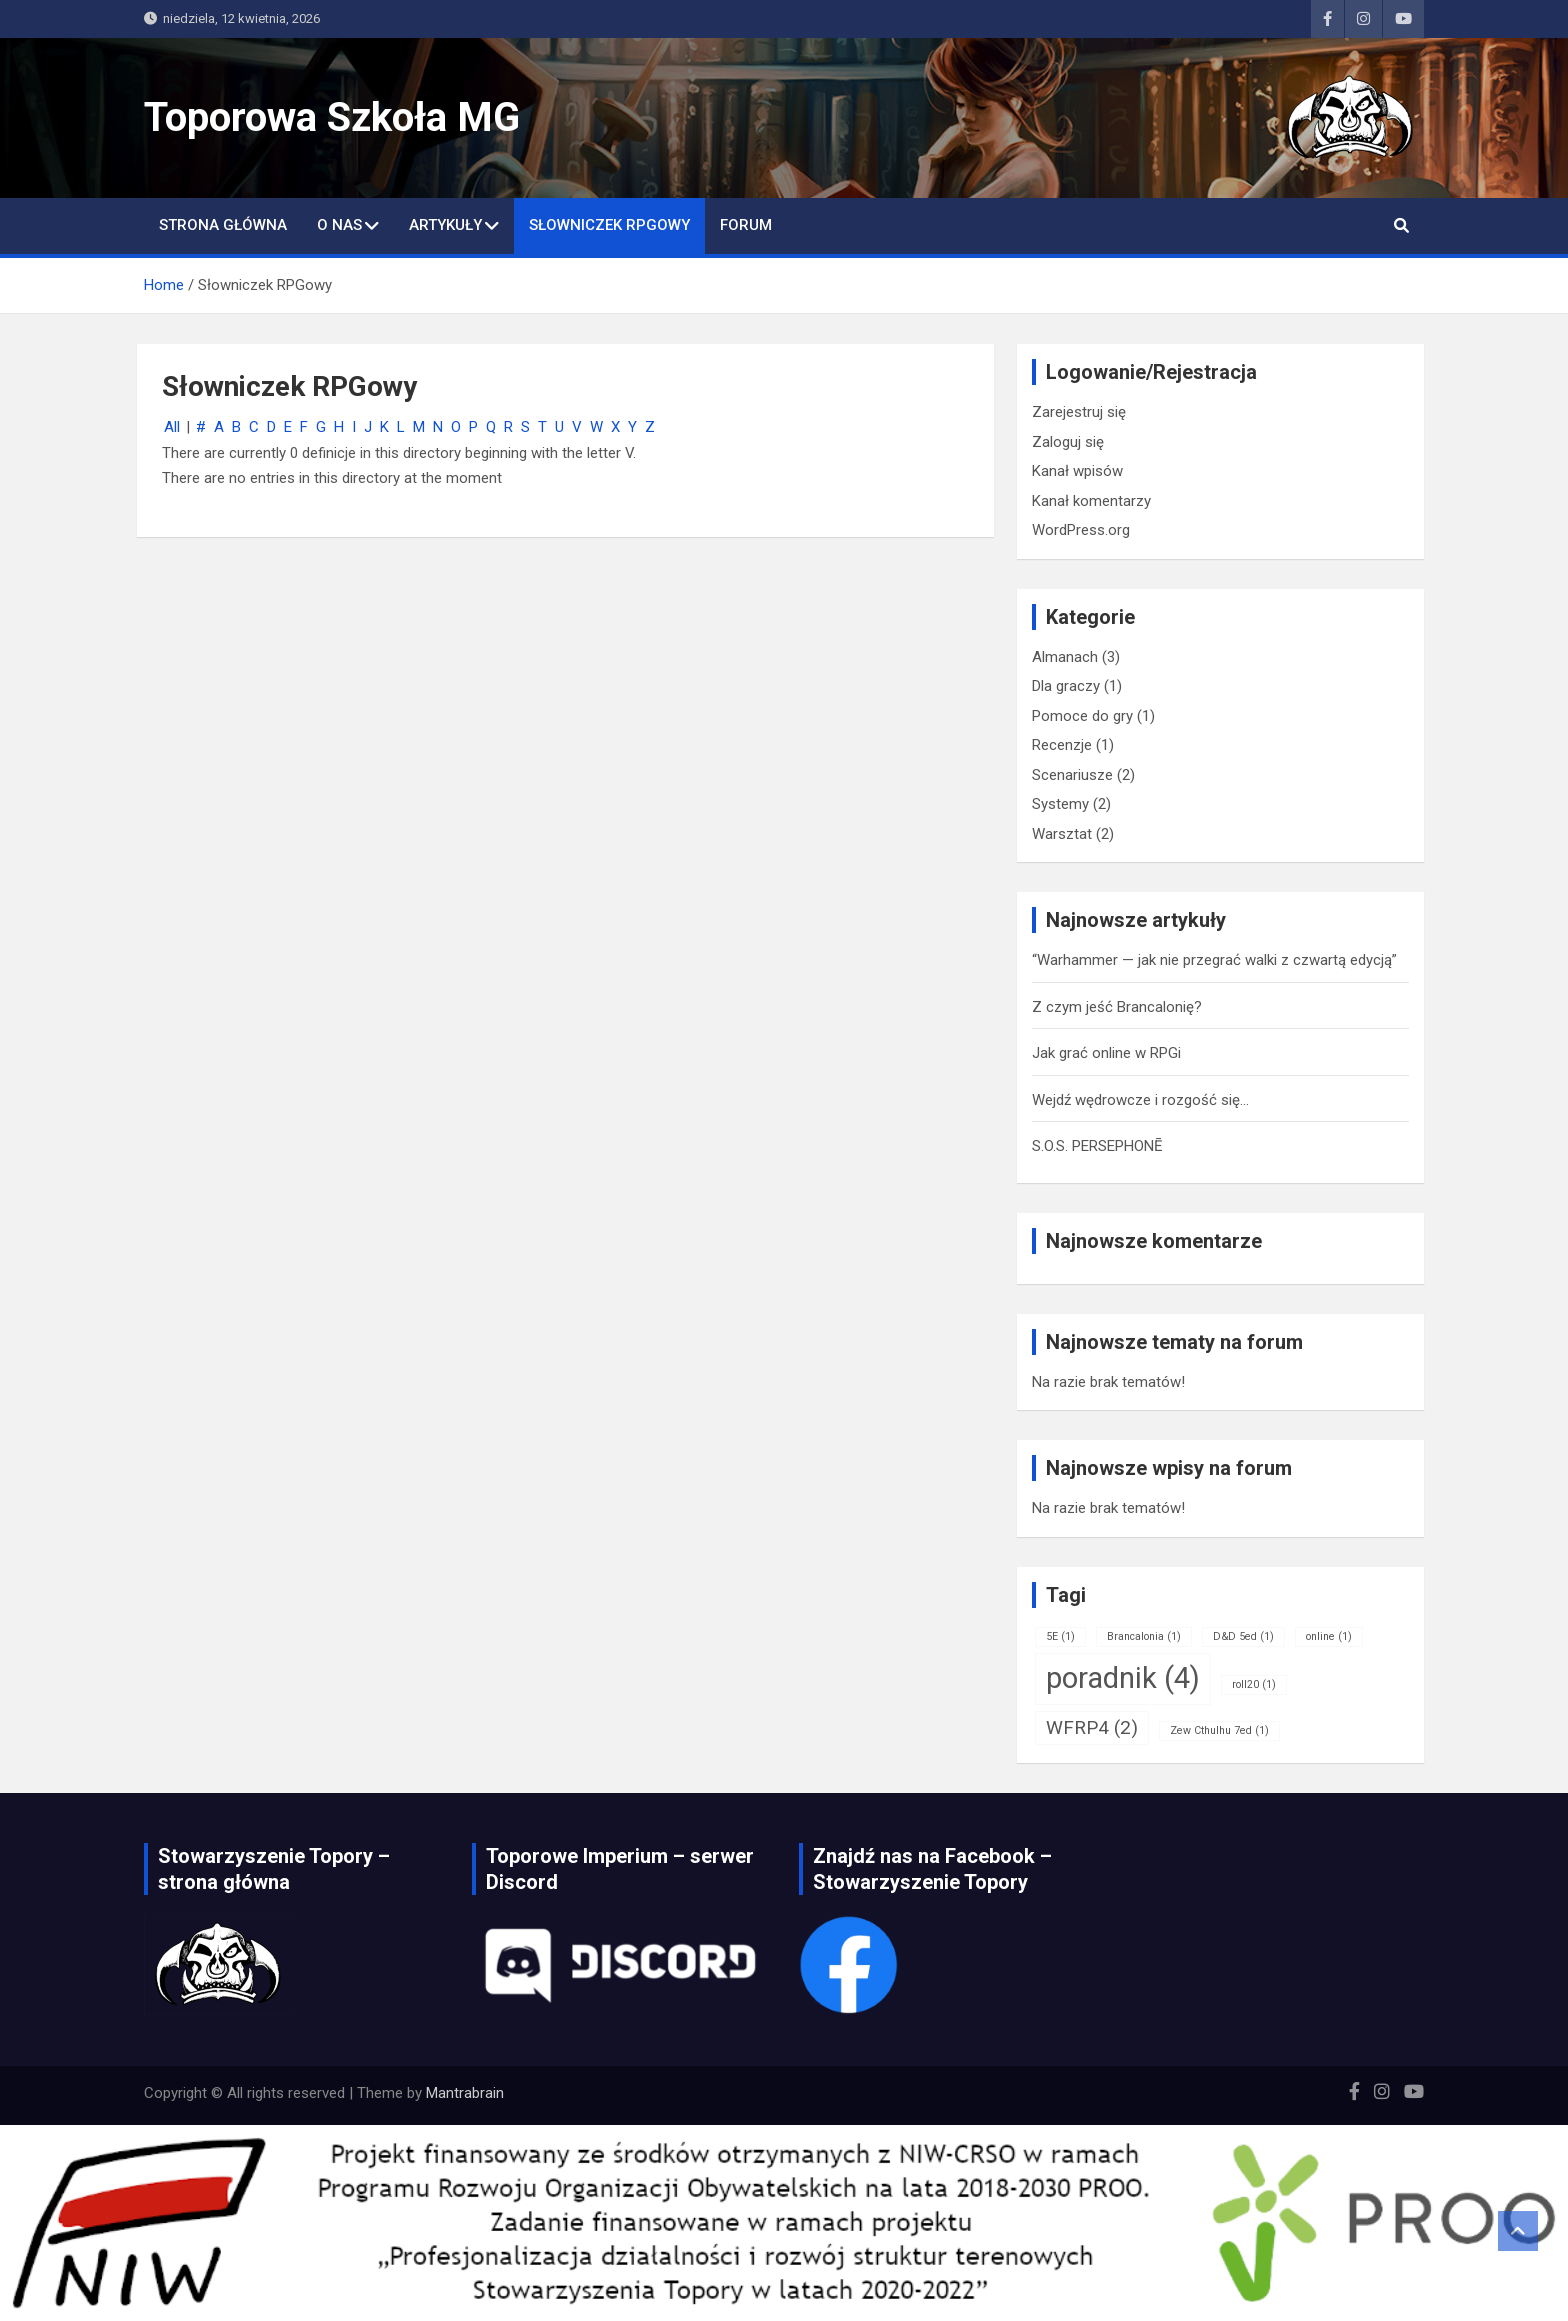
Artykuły (445, 225)
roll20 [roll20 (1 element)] (1254, 1684)
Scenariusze (1072, 775)
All (172, 427)
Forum (746, 225)
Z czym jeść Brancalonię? (1117, 1007)
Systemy (1060, 804)
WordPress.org (1081, 530)
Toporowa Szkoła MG (332, 117)
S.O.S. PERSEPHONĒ (1097, 1146)
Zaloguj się (1068, 442)
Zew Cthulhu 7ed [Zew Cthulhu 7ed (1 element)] (1219, 1730)
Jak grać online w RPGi (1106, 1053)
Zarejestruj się (1079, 412)
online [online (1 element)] (1329, 1636)
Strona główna (223, 225)
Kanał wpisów (1077, 471)
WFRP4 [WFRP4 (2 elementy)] (1092, 1727)
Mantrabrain (465, 2093)
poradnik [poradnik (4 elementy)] (1123, 1678)
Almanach (1065, 657)
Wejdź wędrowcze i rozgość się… (1140, 1100)
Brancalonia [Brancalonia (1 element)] (1144, 1636)
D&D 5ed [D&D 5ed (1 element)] (1243, 1636)
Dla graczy (1066, 686)
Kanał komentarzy (1091, 501)
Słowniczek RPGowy (609, 225)
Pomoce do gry (1082, 716)
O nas (339, 225)
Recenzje (1062, 745)
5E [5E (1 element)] (1060, 1636)
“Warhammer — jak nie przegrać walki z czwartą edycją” (1214, 960)
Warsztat (1062, 834)
